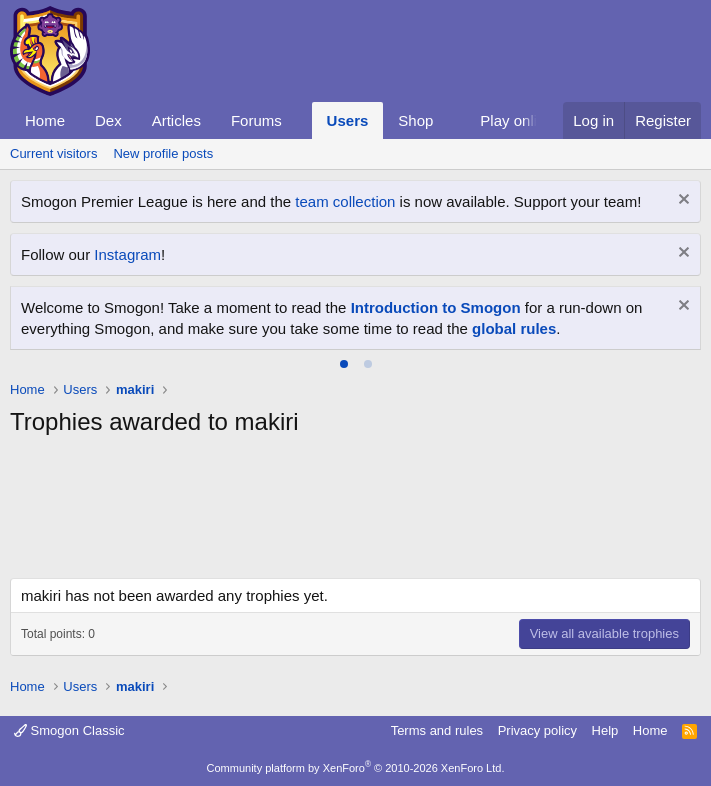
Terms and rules (437, 730)
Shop (415, 120)
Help (605, 730)
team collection (345, 201)
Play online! (519, 120)
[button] (298, 120)
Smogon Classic (69, 730)
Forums (256, 120)
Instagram (127, 254)
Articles (176, 120)
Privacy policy (537, 730)
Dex (108, 120)
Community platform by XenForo (356, 768)
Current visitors (53, 153)
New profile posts (163, 153)
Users (348, 120)
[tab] (344, 364)
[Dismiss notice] (681, 201)
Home (45, 120)
